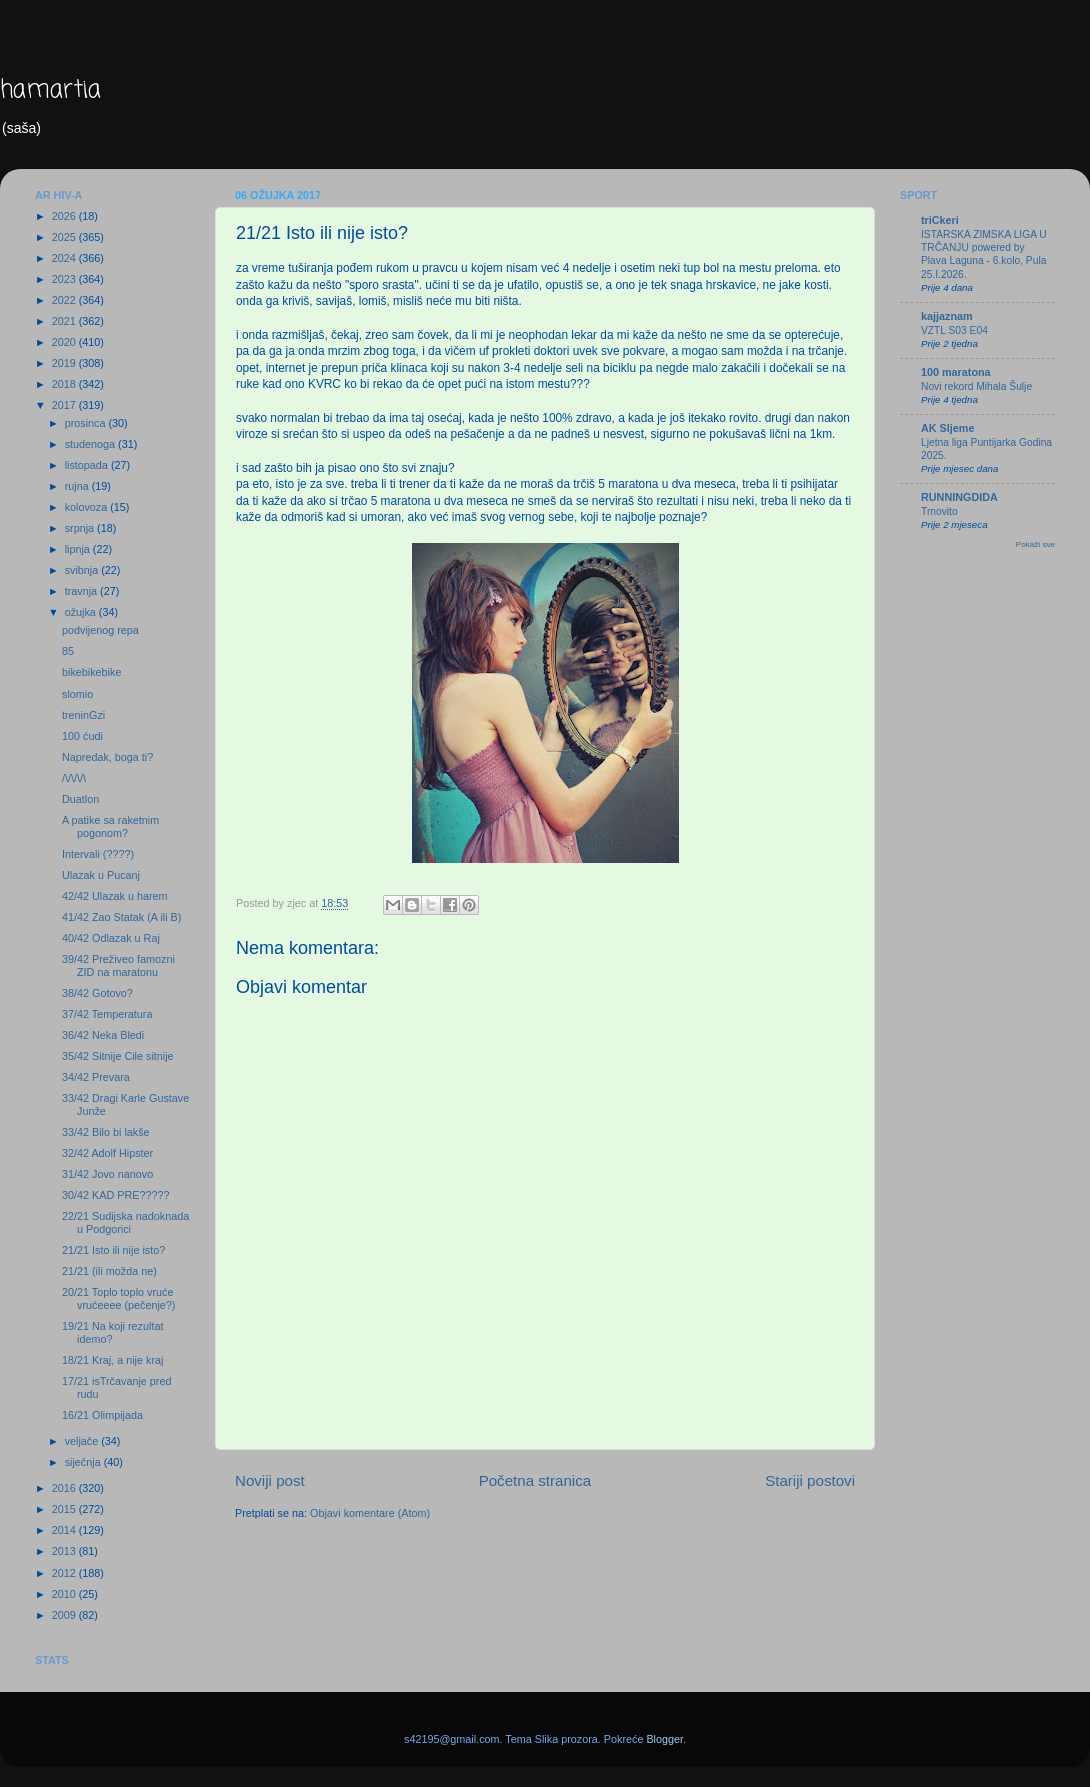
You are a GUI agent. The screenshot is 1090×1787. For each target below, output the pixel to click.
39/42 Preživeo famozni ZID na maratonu (118, 965)
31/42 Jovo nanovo (107, 1174)
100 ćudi (82, 736)
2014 (65, 1530)
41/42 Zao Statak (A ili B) (121, 917)
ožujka (82, 612)
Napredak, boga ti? (107, 757)
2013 (65, 1551)
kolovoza (88, 507)
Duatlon (80, 799)
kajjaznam (947, 316)
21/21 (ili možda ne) (109, 1271)
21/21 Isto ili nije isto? (113, 1250)
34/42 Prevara (96, 1077)
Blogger (664, 1739)
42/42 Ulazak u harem (115, 896)
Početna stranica (535, 1480)
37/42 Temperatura (107, 1014)
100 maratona (956, 372)
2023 (65, 279)
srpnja (81, 528)
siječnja (84, 1462)
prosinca (87, 423)
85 (68, 651)
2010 (65, 1594)
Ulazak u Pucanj (101, 875)
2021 (65, 321)
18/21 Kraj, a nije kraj (112, 1360)
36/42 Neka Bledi (103, 1035)
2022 (65, 300)
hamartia (50, 90)
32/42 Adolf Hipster (107, 1153)
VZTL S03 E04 (954, 330)
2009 (65, 1615)
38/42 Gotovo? (97, 993)
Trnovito (939, 511)
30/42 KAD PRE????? (115, 1195)
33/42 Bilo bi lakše (106, 1132)
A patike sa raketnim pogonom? (110, 826)
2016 (65, 1488)
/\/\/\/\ (74, 778)
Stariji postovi (810, 1480)
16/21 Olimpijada (102, 1415)
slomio (77, 694)
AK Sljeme (947, 428)
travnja (82, 591)
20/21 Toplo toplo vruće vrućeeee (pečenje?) (118, 1298)
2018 (65, 384)
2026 (65, 216)
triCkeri (940, 220)
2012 (65, 1573)
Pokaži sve (1035, 544)
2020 (65, 342)
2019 (65, 363)
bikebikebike (91, 672)
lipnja (79, 549)
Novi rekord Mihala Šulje (976, 386)
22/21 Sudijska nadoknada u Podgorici (125, 1222)
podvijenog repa (100, 630)
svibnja (83, 570)
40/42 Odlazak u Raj (111, 938)
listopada (88, 465)
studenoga (91, 444)
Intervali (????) (98, 854)
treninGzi (83, 715)
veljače (83, 1441)
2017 (65, 405)
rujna (78, 486)
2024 (65, 258)
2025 (65, 237)
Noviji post (270, 1480)
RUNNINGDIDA (959, 497)
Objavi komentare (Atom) (370, 1513)
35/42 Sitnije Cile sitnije (118, 1056)
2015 (65, 1509)
